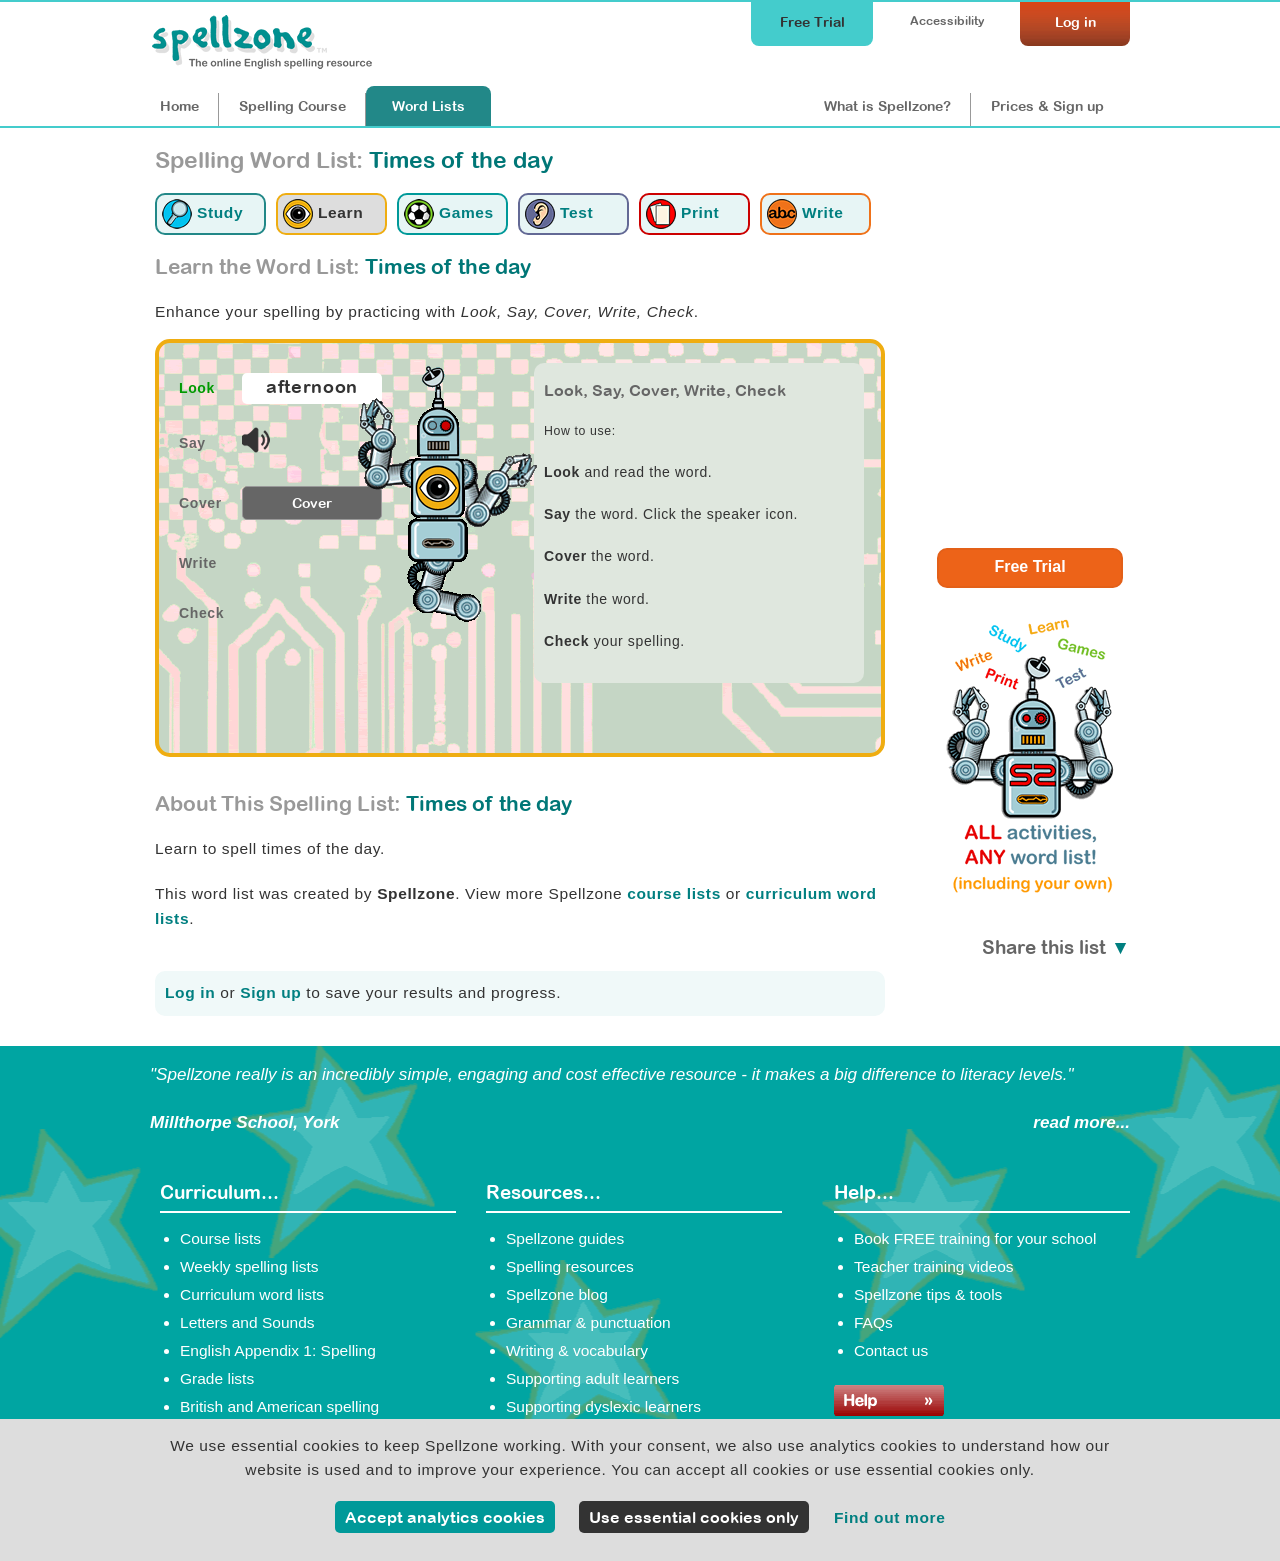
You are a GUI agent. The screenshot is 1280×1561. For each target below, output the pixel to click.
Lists (428, 106)
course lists (674, 893)
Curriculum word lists (252, 1294)
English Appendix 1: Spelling (278, 1350)
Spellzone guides (565, 1238)
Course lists (220, 1238)
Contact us (891, 1350)
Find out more (890, 1517)
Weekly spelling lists (249, 1266)
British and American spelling (279, 1406)
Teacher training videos (934, 1266)
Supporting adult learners (592, 1378)
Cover (312, 503)
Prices (1047, 106)
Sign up (270, 992)
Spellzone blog (557, 1294)
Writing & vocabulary (577, 1350)
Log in (190, 992)
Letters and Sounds (247, 1322)
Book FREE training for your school (975, 1238)
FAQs (873, 1322)
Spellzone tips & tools (928, 1294)
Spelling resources (570, 1266)
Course (292, 106)
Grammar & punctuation (588, 1322)
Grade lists (217, 1378)
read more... (1081, 1122)
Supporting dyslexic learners (603, 1406)
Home (179, 106)
